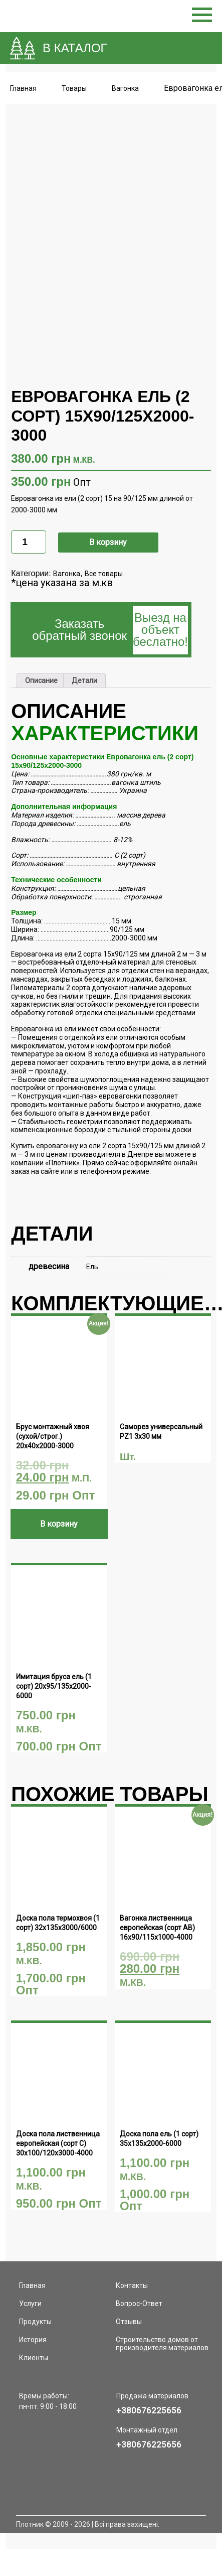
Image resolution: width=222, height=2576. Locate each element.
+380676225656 (148, 2375)
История (33, 2304)
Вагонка (66, 539)
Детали (84, 646)
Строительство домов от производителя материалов (162, 2308)
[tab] (41, 645)
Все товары (104, 539)
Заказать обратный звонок (110, 595)
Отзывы (129, 2286)
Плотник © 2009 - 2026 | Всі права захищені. (87, 2489)
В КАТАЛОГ (75, 48)
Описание (41, 646)
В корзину (108, 507)
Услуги (30, 2268)
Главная (23, 88)
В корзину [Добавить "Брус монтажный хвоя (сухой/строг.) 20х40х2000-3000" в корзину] (59, 1489)
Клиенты (33, 2323)
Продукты (35, 2286)
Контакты (132, 2250)
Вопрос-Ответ (139, 2268)
